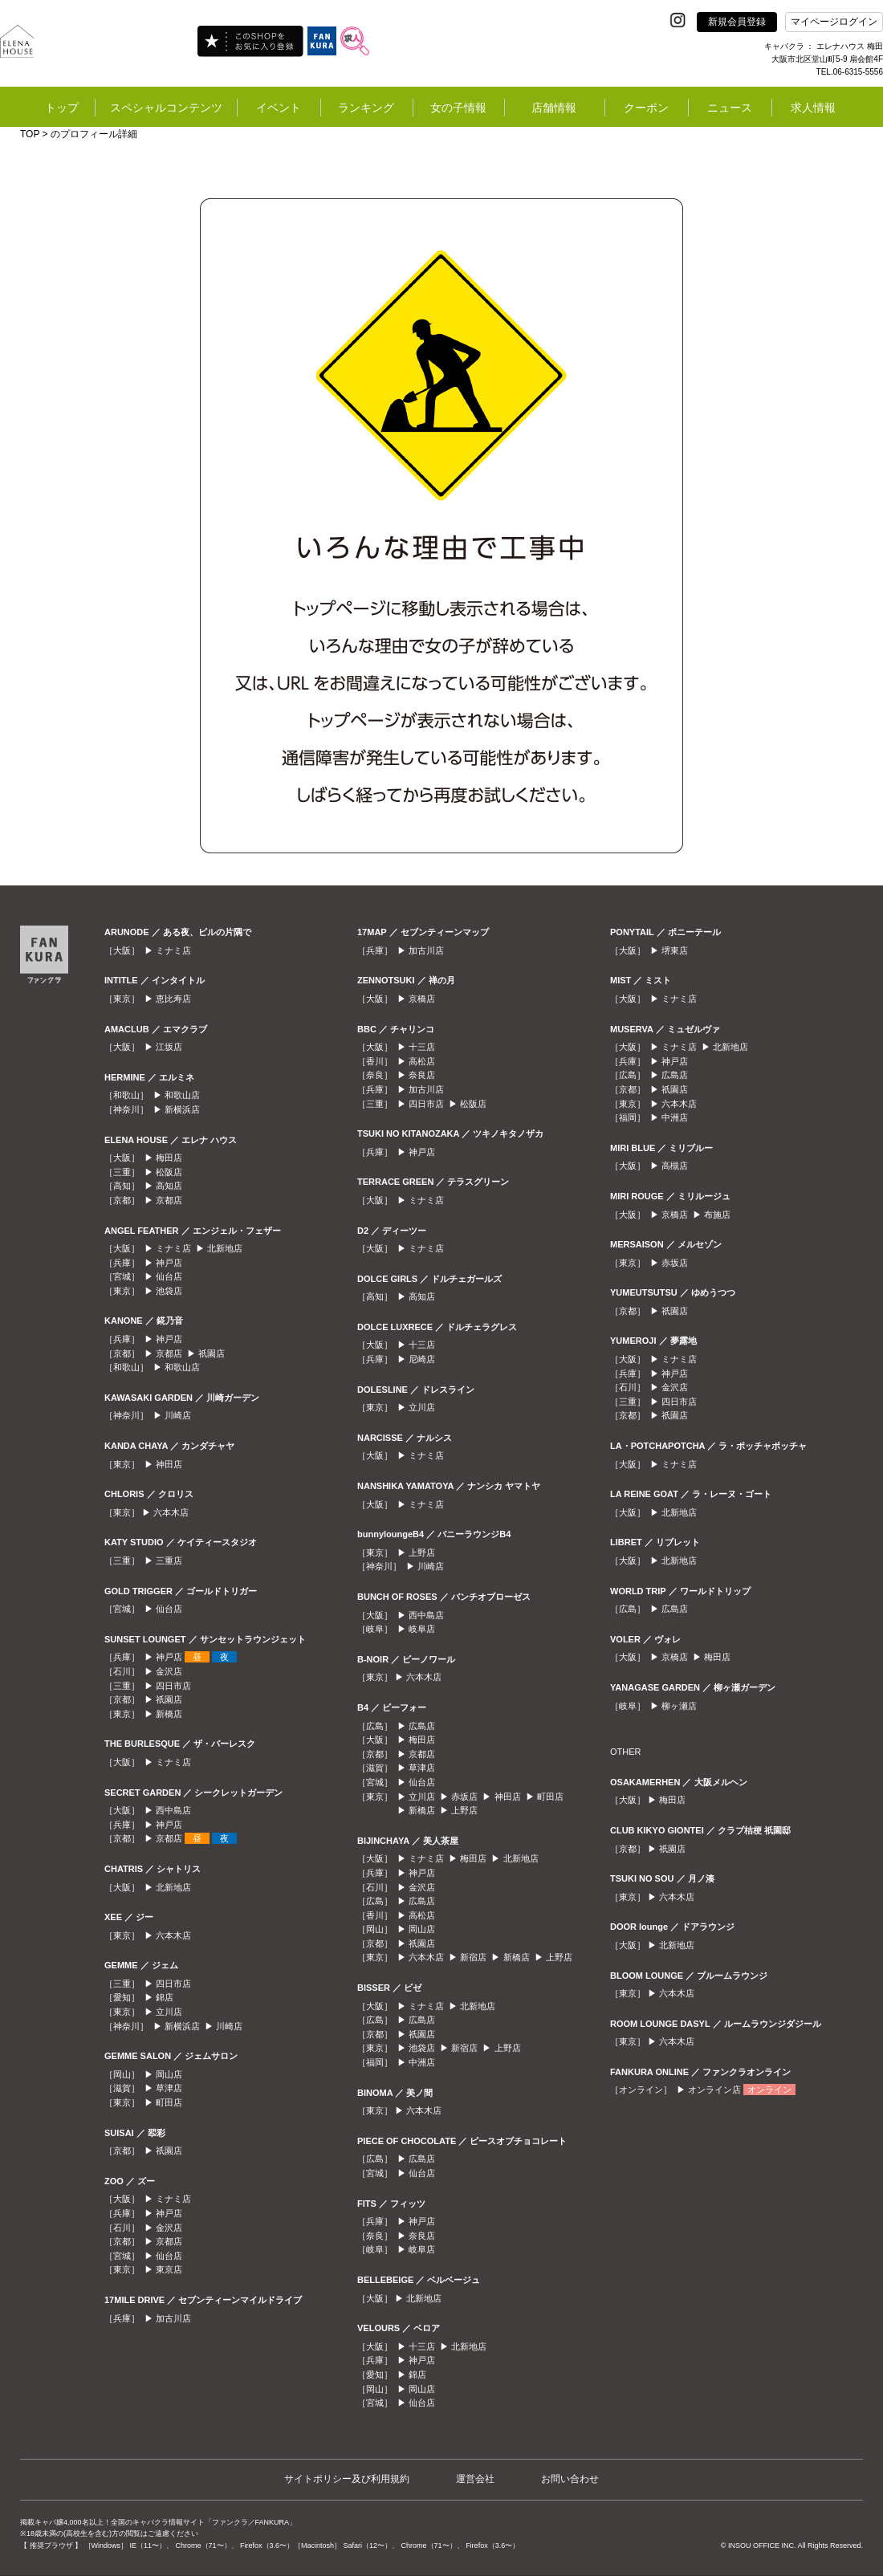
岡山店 (169, 2074)
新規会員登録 (737, 21)
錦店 (164, 1997)
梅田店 (169, 1157)
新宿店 (473, 1957)
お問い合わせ (570, 2478)
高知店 (169, 1185)
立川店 (169, 2011)
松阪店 (169, 1172)
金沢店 (169, 1671)
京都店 (169, 1200)
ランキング (366, 107)
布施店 (717, 1214)
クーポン (646, 107)
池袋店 (169, 1291)
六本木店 (171, 1512)
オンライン (769, 2089)
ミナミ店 (173, 950)
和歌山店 (182, 1095)
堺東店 (674, 950)
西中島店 (173, 1810)
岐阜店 (422, 1629)
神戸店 (169, 1263)
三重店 (169, 1560)
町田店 (169, 2102)
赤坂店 (464, 1796)
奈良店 (422, 1075)
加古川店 (173, 2318)
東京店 (169, 2269)
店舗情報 (553, 107)
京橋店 (422, 998)
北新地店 (224, 1248)
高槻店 (674, 1165)
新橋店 (169, 1714)
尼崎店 (422, 1359)
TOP (29, 134)
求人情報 (813, 107)
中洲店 (422, 2062)
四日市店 (173, 1686)
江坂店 (169, 1047)
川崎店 (178, 1415)
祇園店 (211, 1353)
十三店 (422, 1047)
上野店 (422, 1552)
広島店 (422, 1726)
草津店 (169, 2088)
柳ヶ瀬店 (679, 1706)
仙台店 (169, 1276)
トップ (62, 107)
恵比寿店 (173, 998)
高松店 (422, 1061)
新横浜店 (182, 1109)
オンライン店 (714, 2089)
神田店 (169, 1464)
